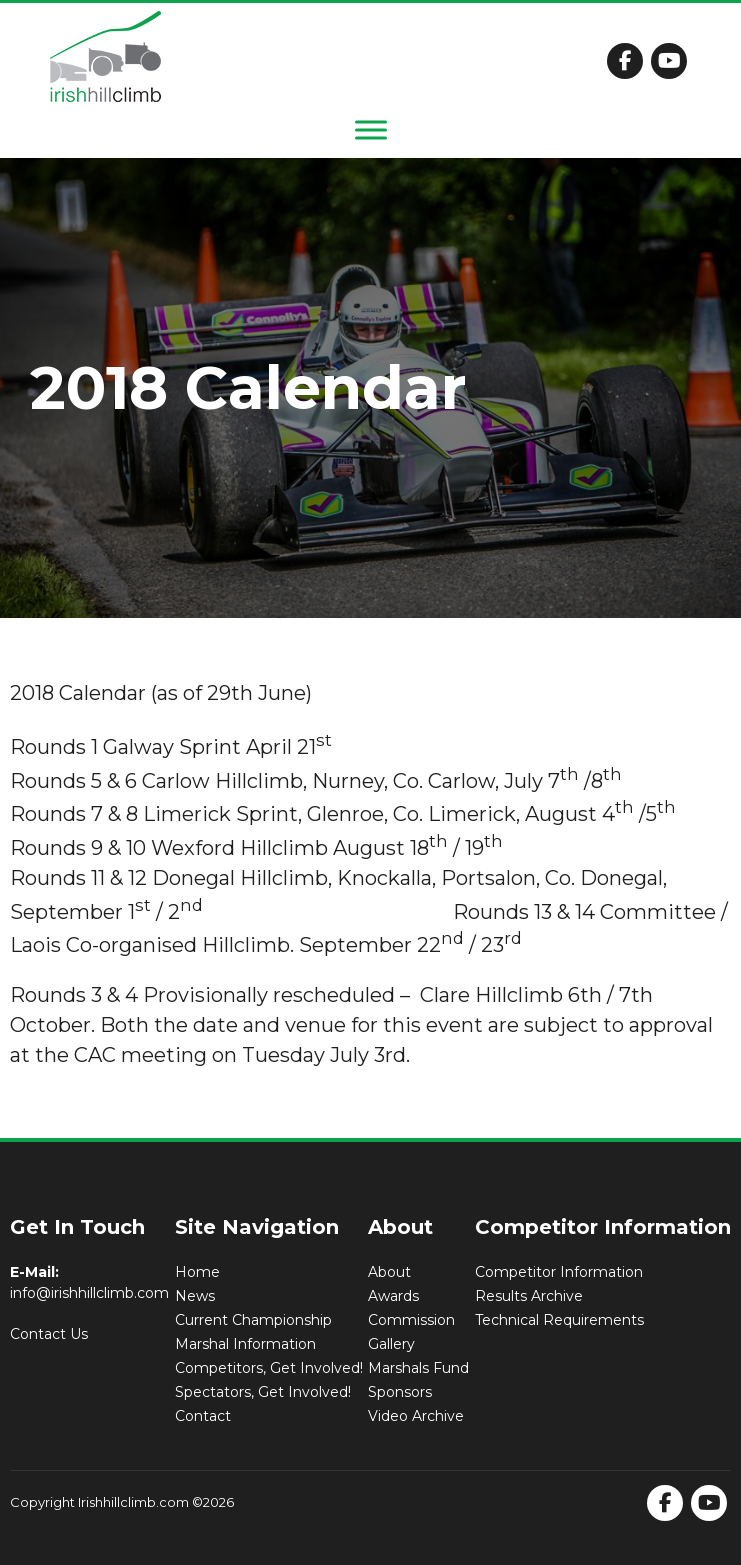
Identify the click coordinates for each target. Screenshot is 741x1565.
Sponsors (400, 1392)
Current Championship (253, 1320)
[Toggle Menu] (371, 129)
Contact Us (49, 1334)
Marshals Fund (418, 1368)
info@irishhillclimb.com (89, 1293)
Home (197, 1272)
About (389, 1272)
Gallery (391, 1344)
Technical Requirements (559, 1320)
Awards (393, 1296)
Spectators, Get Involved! (263, 1392)
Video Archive (416, 1416)
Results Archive (529, 1296)
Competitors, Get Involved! (269, 1368)
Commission (411, 1320)
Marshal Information (245, 1344)
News (195, 1296)
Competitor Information (559, 1272)
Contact (203, 1416)
